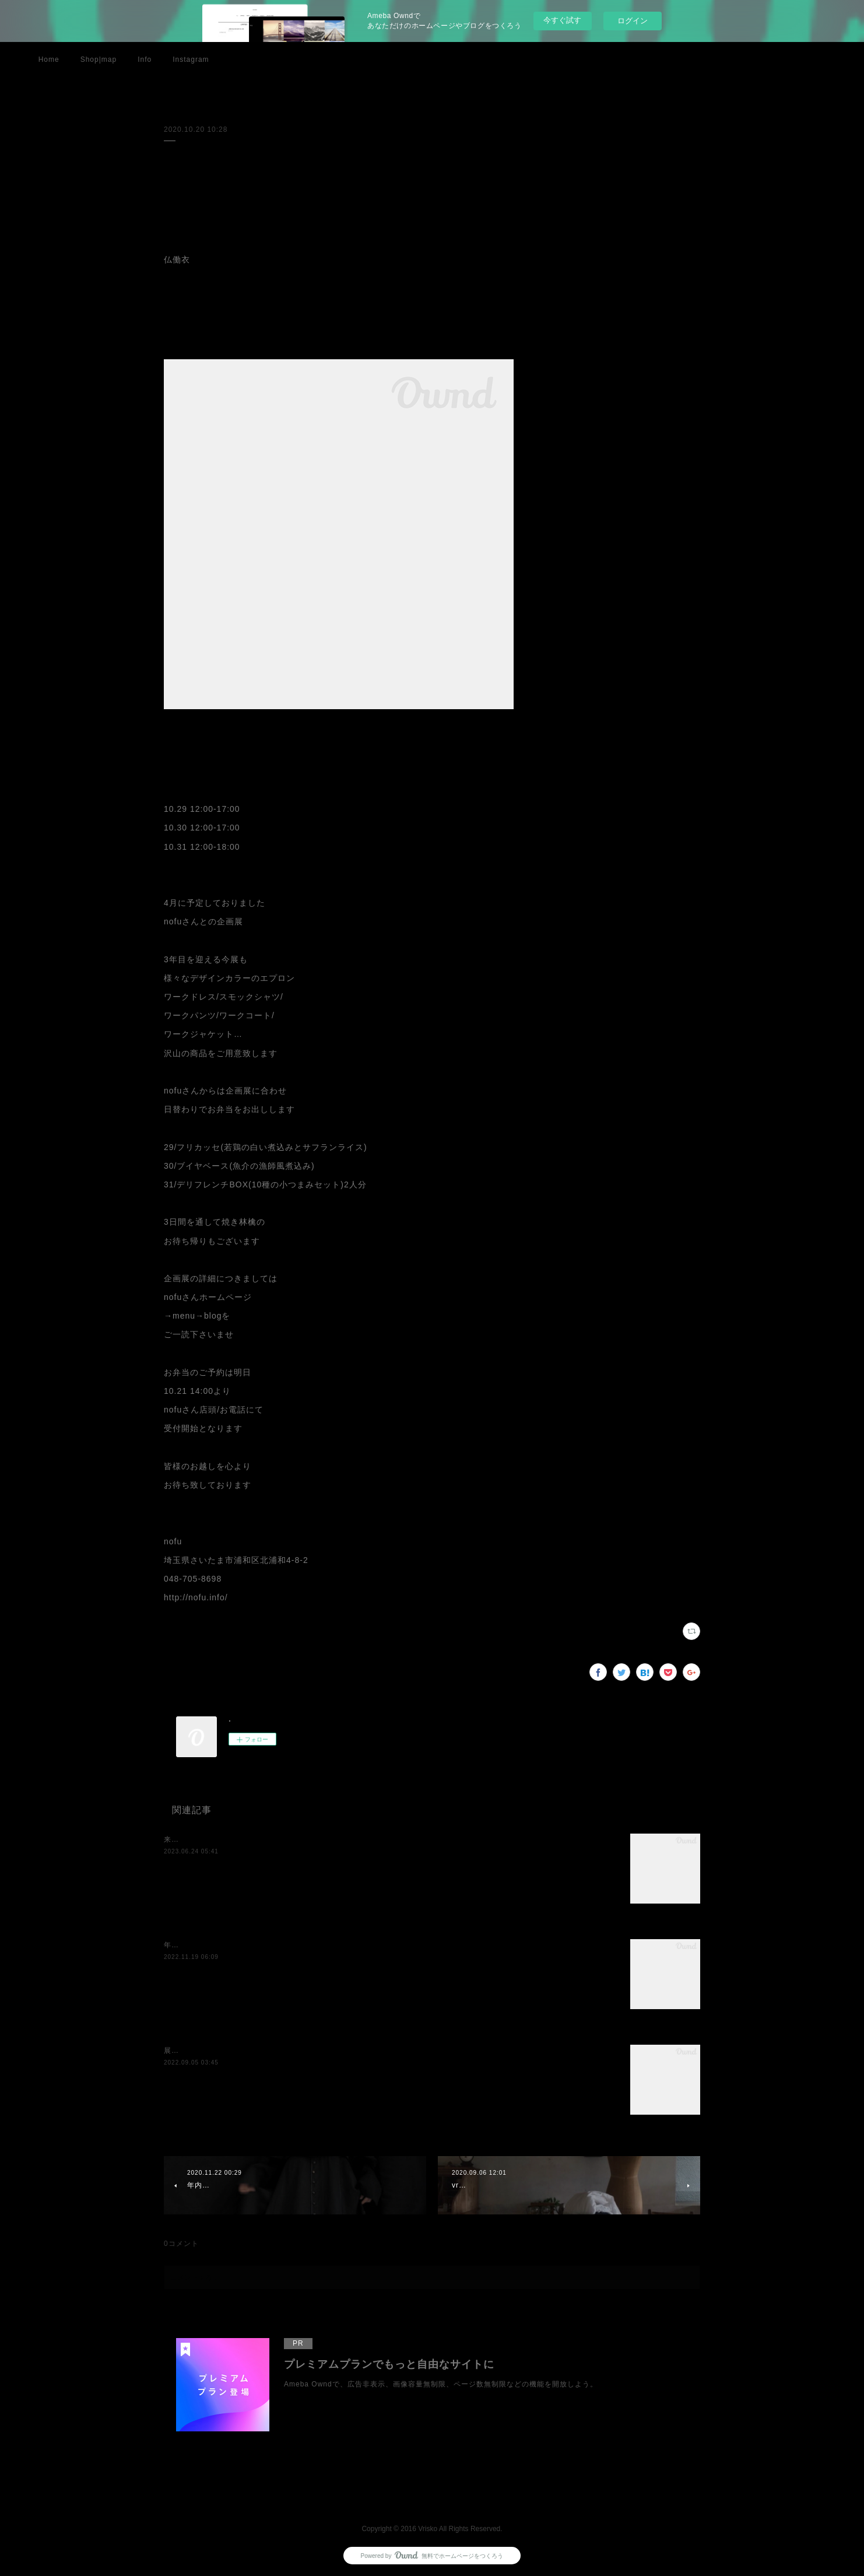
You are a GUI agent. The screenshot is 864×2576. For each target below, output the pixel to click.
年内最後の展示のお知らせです (217, 1945)
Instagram (191, 59)
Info (145, 59)
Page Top (432, 2496)
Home (48, 59)
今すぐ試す (562, 20)
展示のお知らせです (198, 2050)
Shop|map (98, 59)
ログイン (632, 20)
